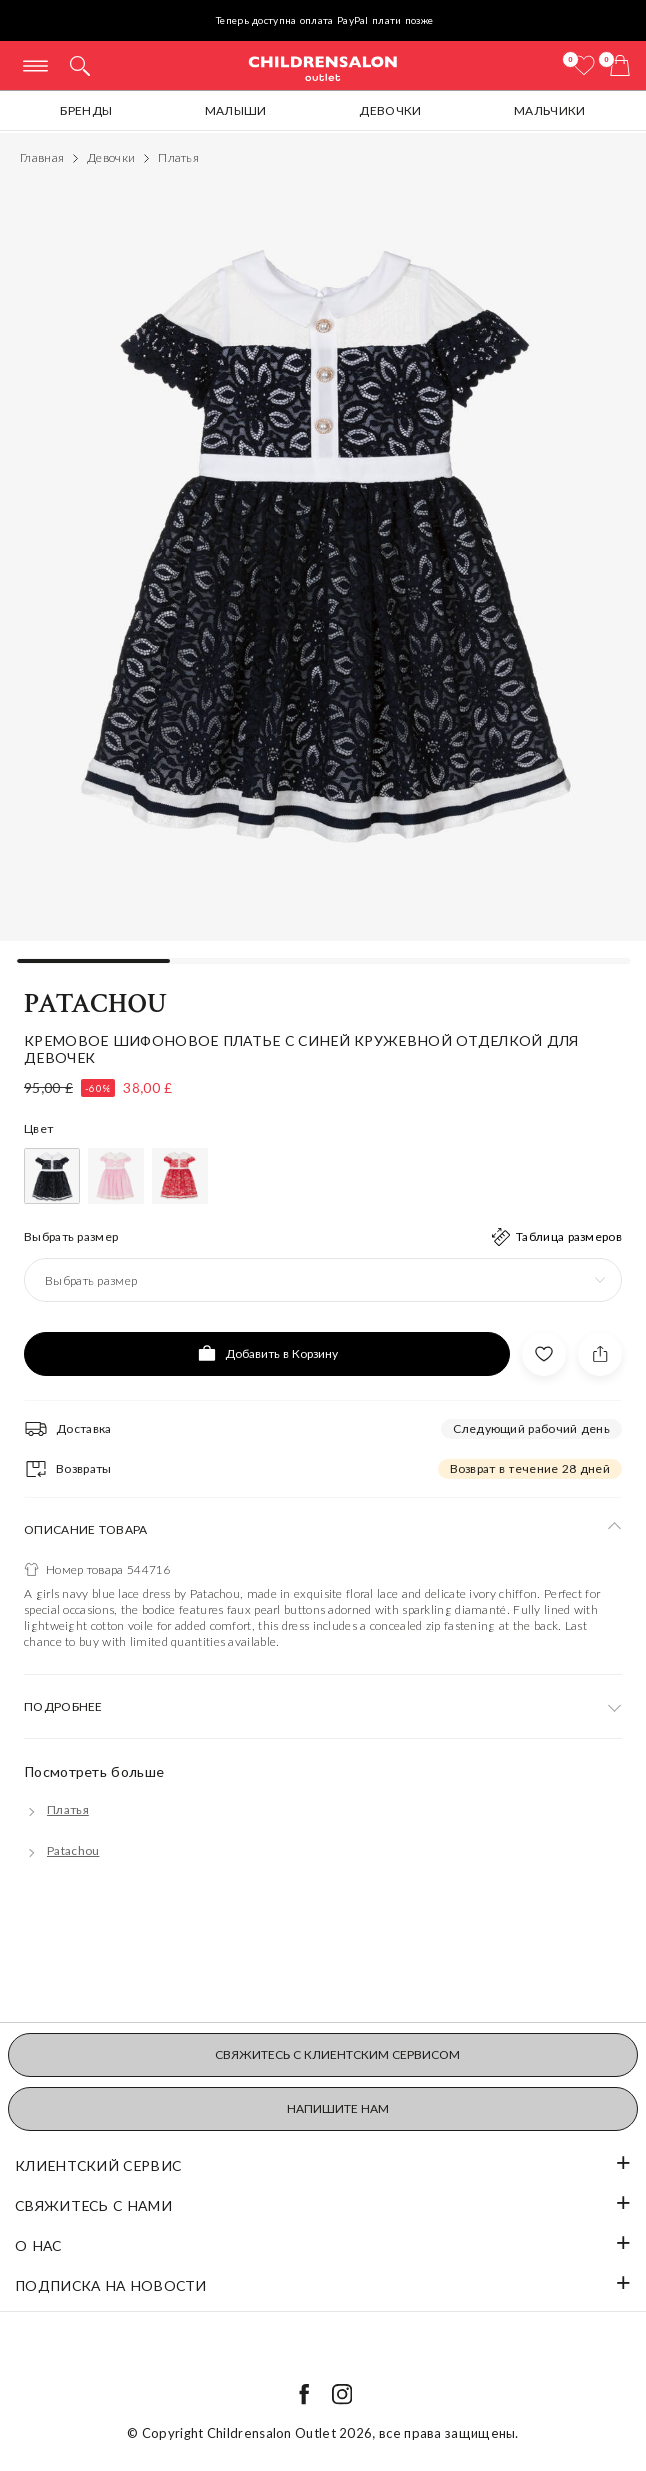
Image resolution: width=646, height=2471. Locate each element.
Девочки (390, 110)
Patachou (95, 1003)
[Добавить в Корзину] (267, 1354)
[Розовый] (116, 1176)
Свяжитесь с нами (93, 2205)
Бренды (86, 110)
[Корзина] (620, 65)
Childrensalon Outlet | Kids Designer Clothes (323, 67)
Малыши (236, 110)
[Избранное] (584, 65)
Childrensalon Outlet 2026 (290, 2433)
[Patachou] (61, 1850)
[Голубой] (52, 1176)
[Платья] (56, 1809)
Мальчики (549, 110)
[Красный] (180, 1176)
